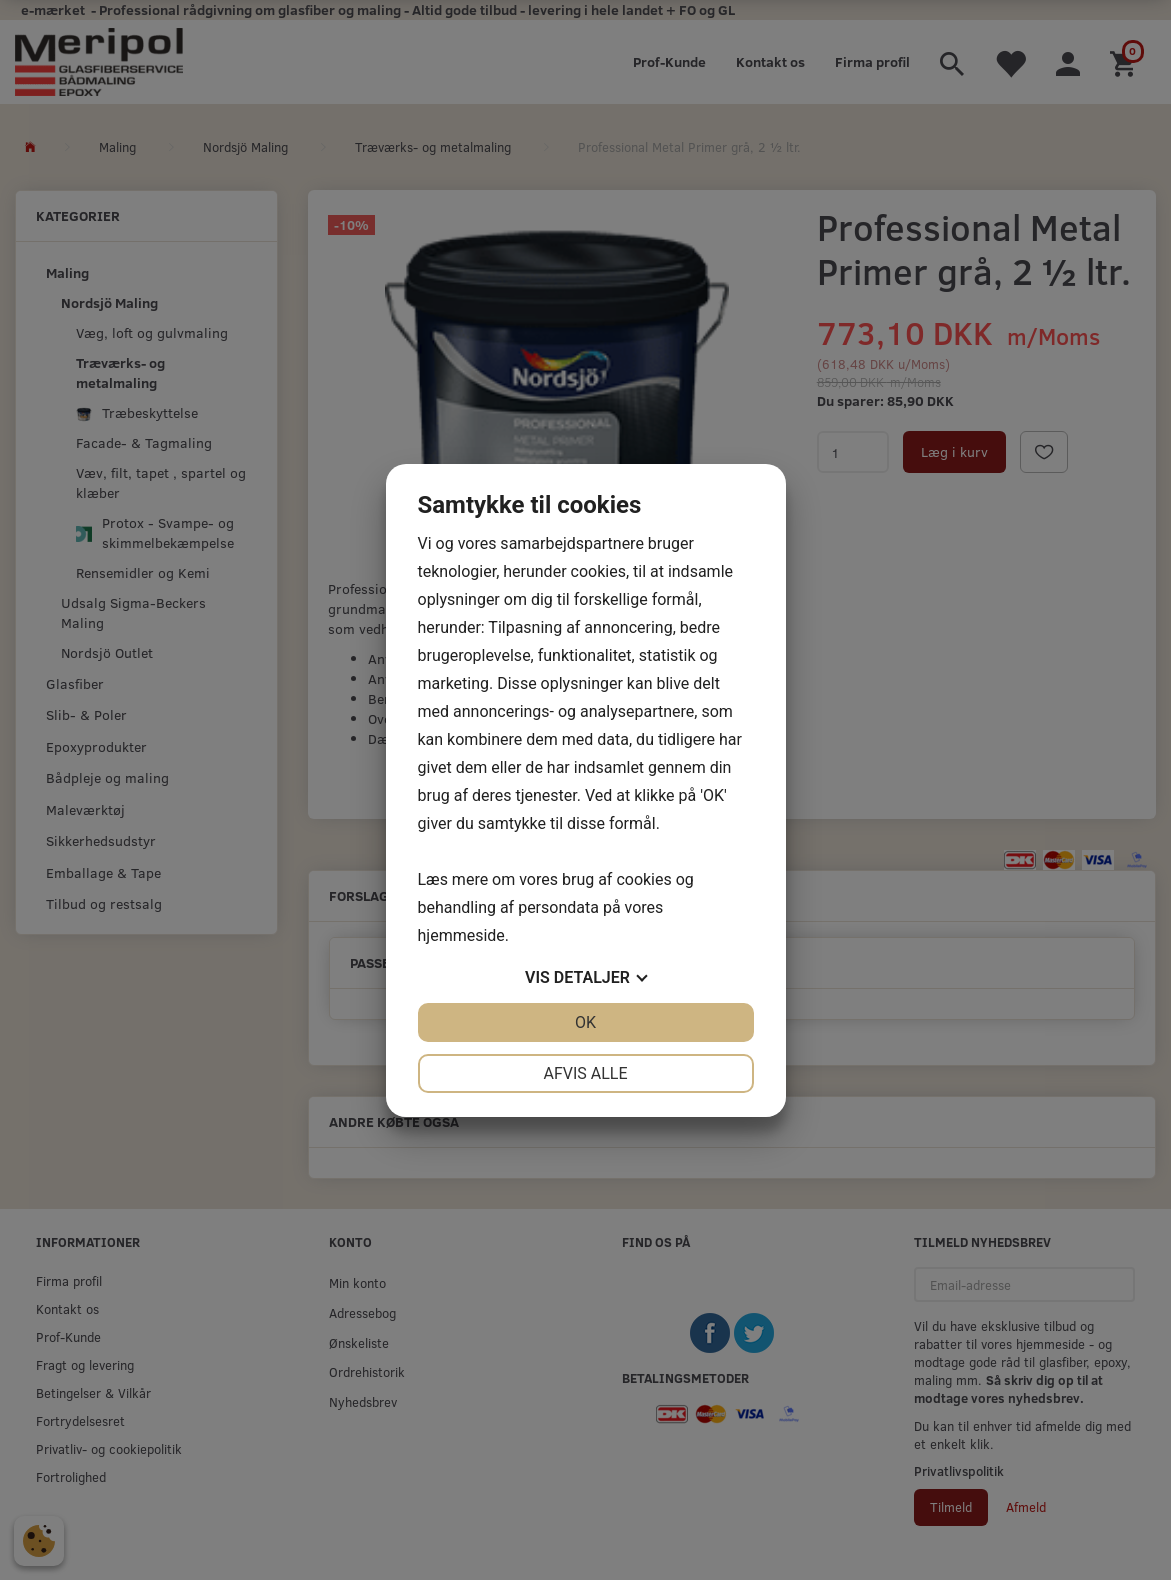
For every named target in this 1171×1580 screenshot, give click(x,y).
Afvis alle (585, 1073)
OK (585, 1022)
